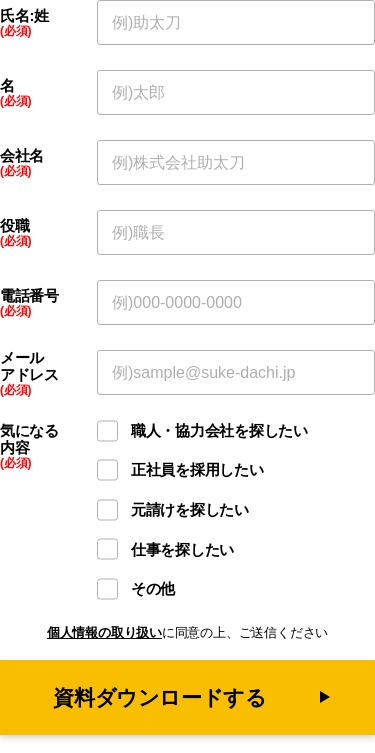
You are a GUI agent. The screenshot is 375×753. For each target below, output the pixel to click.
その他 (153, 588)
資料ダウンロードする (159, 697)
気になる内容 (29, 439)
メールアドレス (29, 366)
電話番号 (29, 296)
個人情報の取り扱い (104, 632)
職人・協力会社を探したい (219, 430)
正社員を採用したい (197, 469)
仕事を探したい (182, 549)
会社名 (22, 156)
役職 (14, 226)
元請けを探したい (190, 509)
